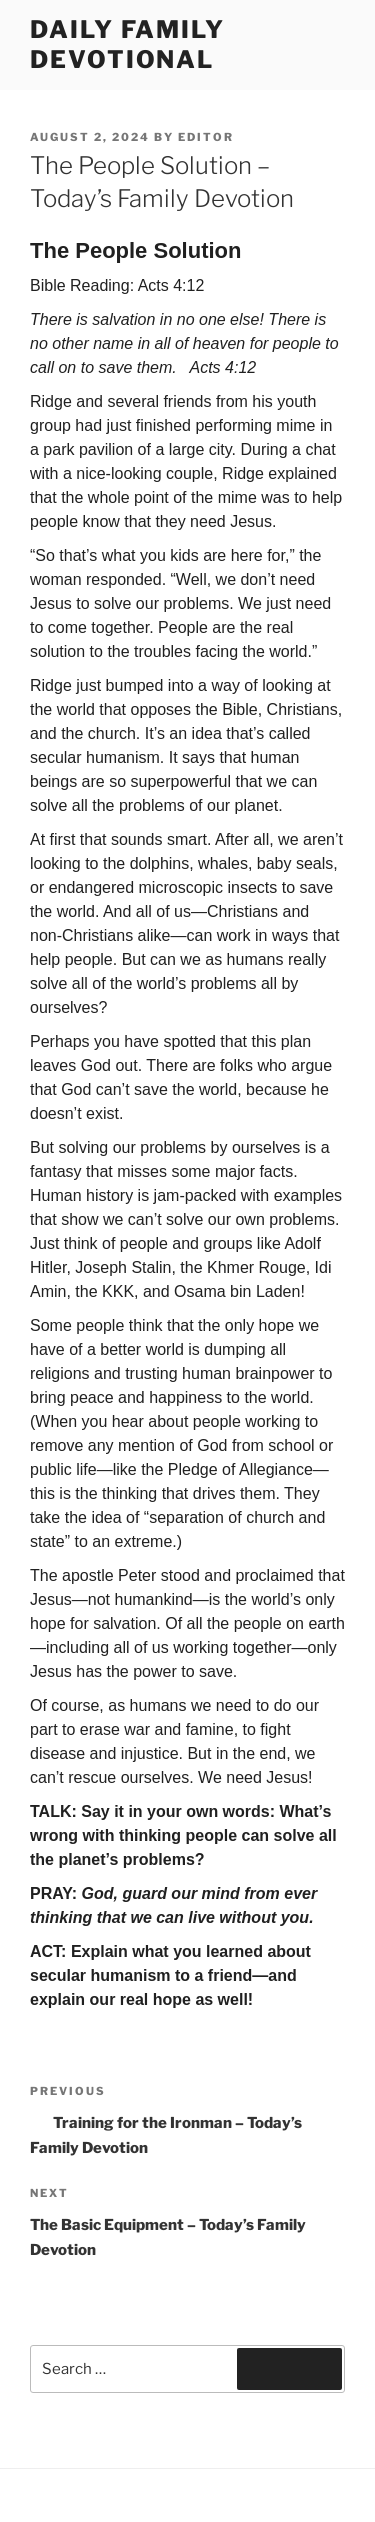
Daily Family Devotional (127, 44)
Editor (206, 137)
